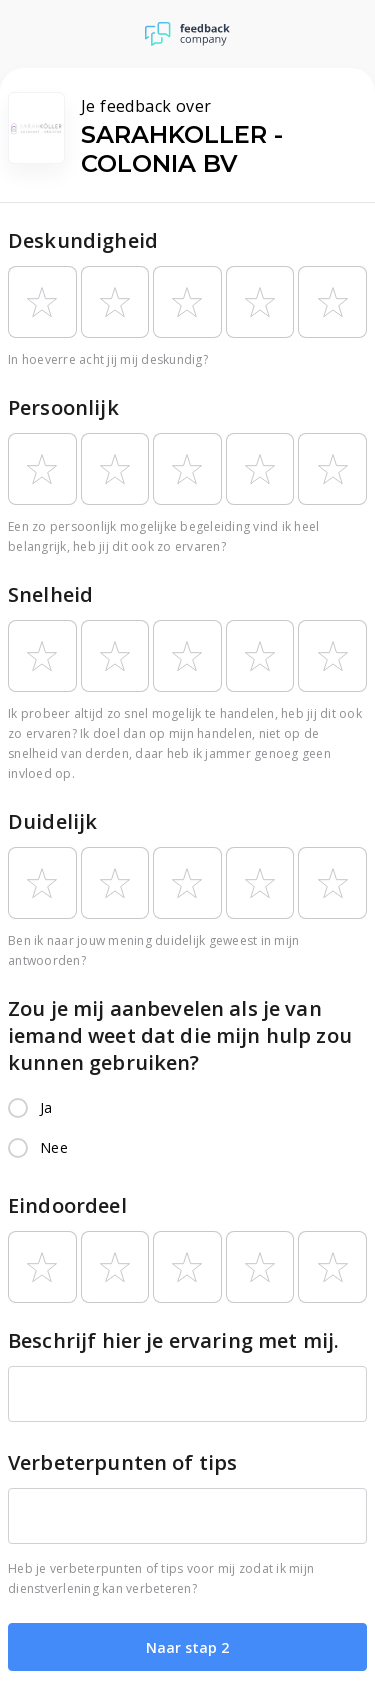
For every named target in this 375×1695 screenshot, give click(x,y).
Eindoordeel (67, 1205)
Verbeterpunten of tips (122, 1462)
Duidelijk (52, 821)
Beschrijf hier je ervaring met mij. (173, 1340)
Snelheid (50, 594)
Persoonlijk (63, 407)
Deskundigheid (83, 240)
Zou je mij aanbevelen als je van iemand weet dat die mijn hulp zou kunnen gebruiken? (180, 1035)
